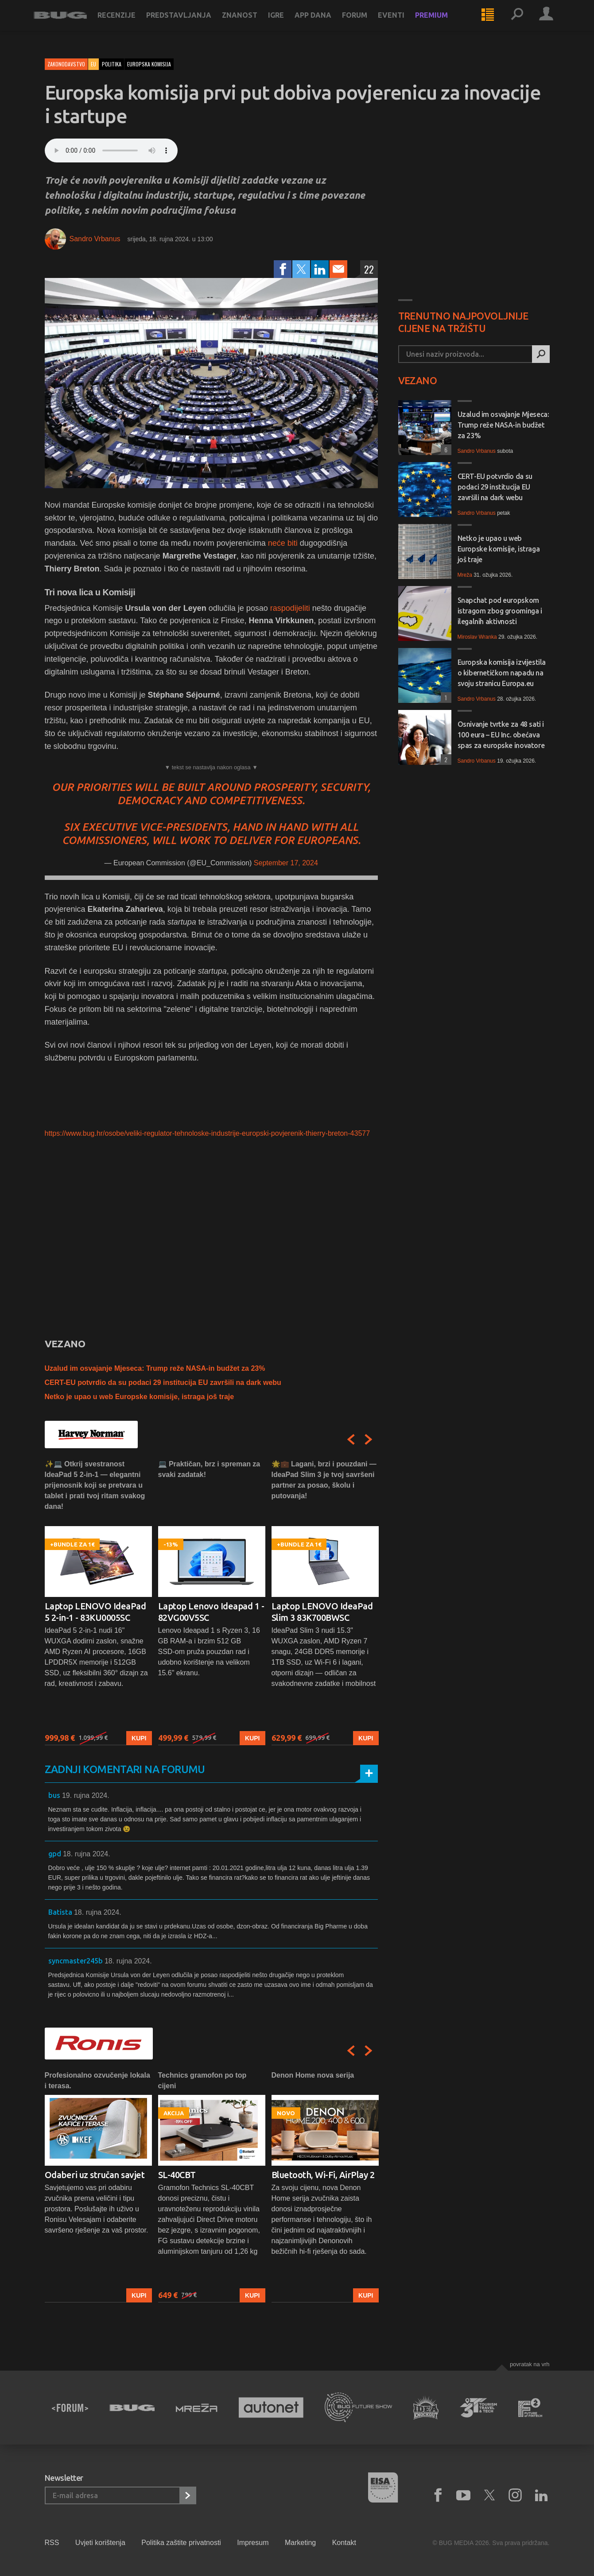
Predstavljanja (189, 23)
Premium (442, 23)
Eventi (402, 23)
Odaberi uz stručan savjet (95, 2175)
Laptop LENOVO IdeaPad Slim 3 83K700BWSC (322, 1612)
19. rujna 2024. (85, 1795)
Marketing (300, 2542)
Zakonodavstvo (66, 64)
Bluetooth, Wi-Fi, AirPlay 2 (323, 2175)
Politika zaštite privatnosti (181, 2542)
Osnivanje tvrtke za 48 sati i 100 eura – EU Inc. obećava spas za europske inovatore (501, 734)
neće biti (283, 543)
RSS (52, 2542)
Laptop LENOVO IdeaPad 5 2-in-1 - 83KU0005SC (95, 1612)
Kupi (139, 1738)
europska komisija (149, 64)
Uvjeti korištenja (100, 2542)
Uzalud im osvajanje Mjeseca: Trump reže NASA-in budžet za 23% (155, 1368)
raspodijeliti (290, 608)
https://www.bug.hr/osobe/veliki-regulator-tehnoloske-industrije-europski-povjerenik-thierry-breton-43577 (207, 1133)
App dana (324, 23)
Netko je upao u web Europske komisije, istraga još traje (139, 1396)
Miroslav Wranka (477, 637)
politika (111, 64)
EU (93, 64)
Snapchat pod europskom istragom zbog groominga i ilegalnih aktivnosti (500, 610)
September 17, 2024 (286, 863)
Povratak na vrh (530, 2364)
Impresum (252, 2542)
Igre (287, 23)
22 (369, 269)
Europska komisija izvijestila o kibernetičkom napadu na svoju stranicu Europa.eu (502, 672)
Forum (365, 23)
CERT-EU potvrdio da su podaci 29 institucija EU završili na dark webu (163, 1382)
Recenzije (128, 23)
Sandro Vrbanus (95, 239)
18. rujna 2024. (86, 1854)
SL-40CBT (177, 2175)
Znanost (250, 23)
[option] (98, 1602)
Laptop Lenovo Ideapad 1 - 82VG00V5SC (211, 1612)
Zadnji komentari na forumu (125, 1769)
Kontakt (344, 2542)
